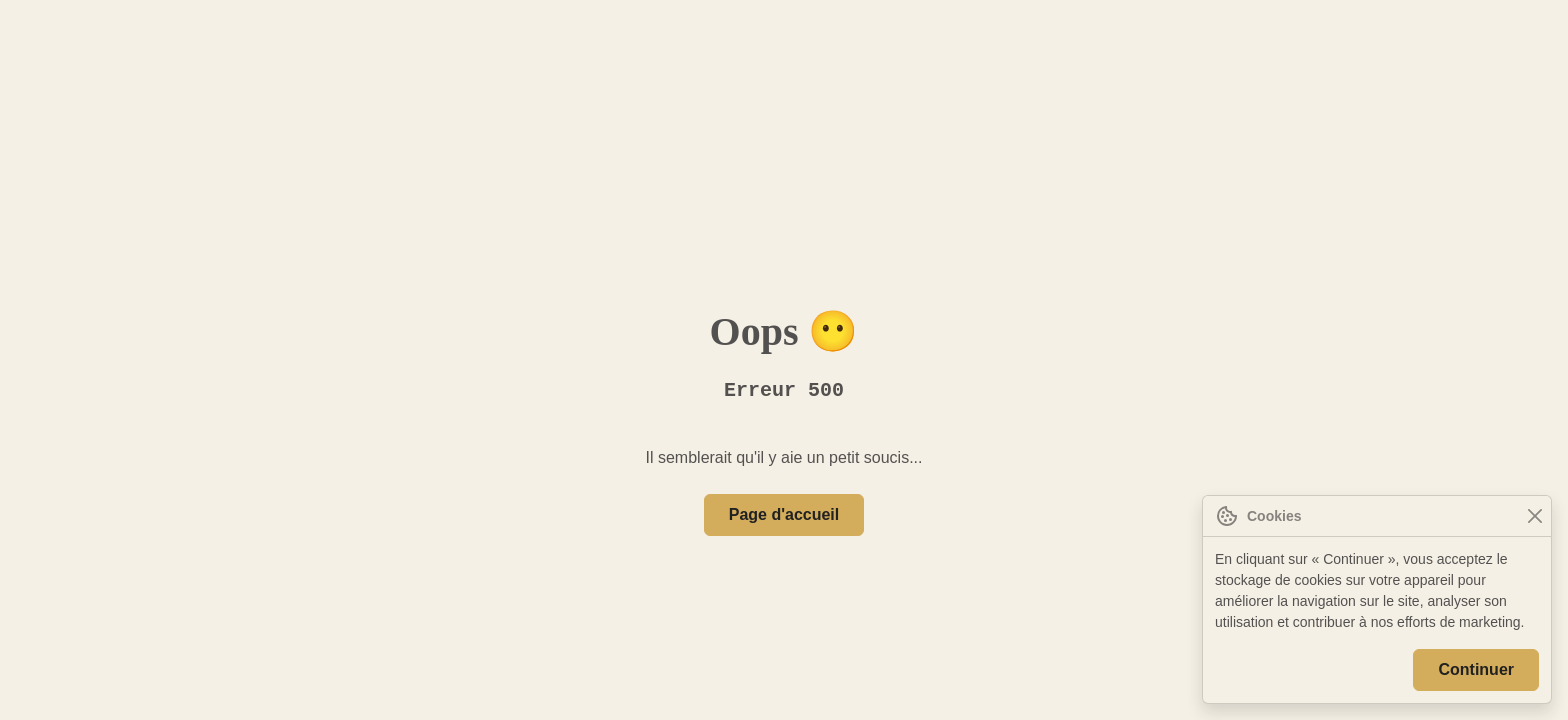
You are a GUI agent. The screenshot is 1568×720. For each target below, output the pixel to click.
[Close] (1534, 516)
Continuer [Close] (1478, 670)
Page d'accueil (784, 515)
